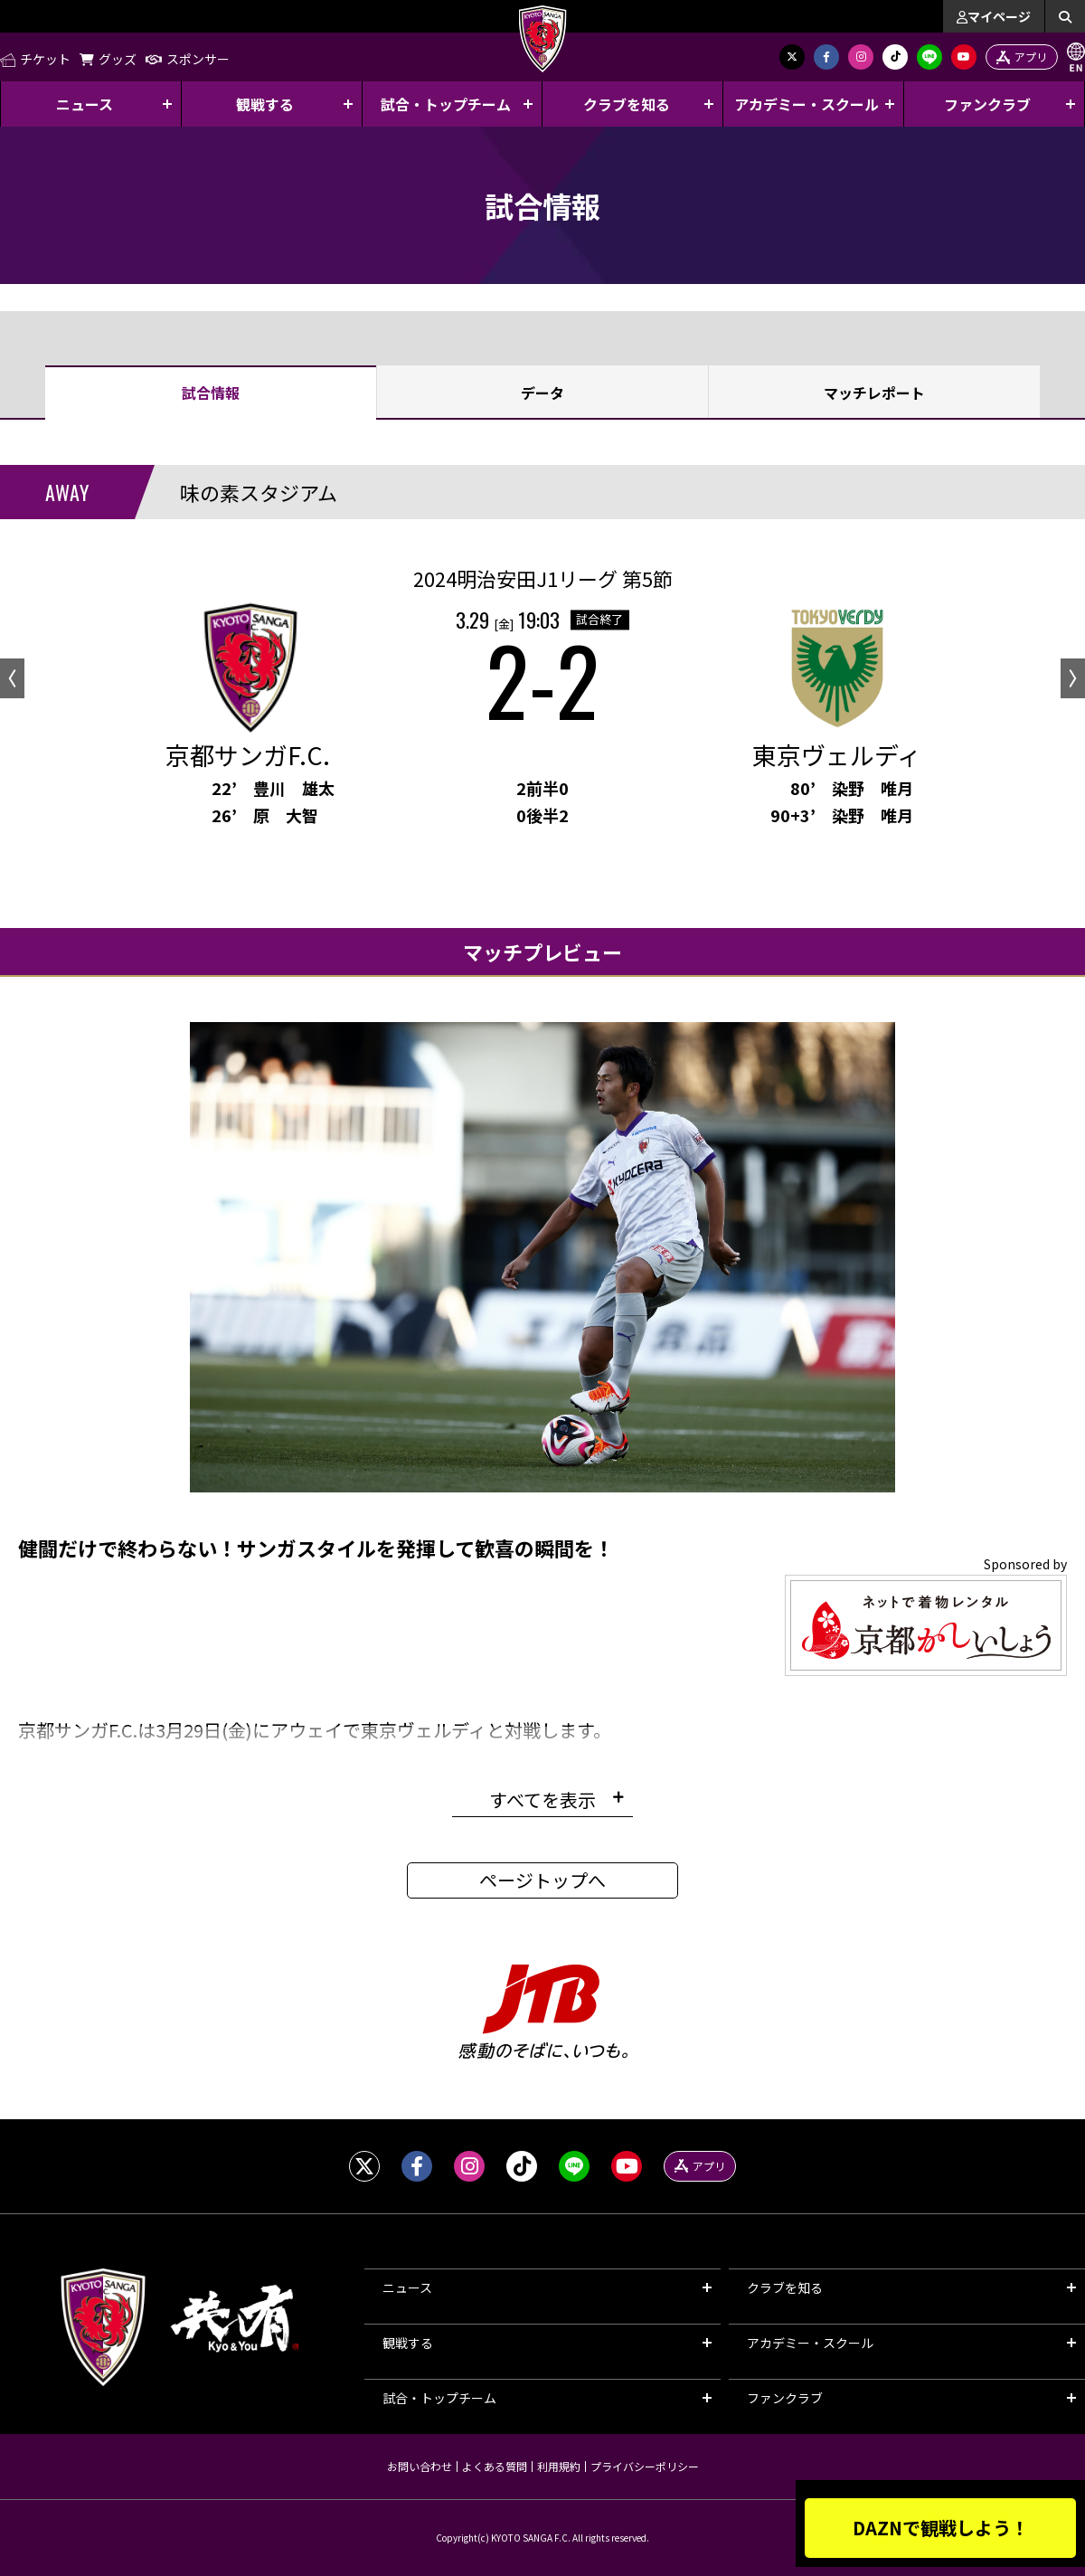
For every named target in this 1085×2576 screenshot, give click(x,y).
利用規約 (558, 2466)
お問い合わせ (419, 2466)
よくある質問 (494, 2466)
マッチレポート (874, 392)
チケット (35, 59)
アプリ (1021, 56)
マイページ (994, 16)
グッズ (108, 59)
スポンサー (188, 59)
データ (542, 392)
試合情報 (211, 392)
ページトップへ (542, 1880)
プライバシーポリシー (644, 2466)
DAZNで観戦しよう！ (941, 2527)
